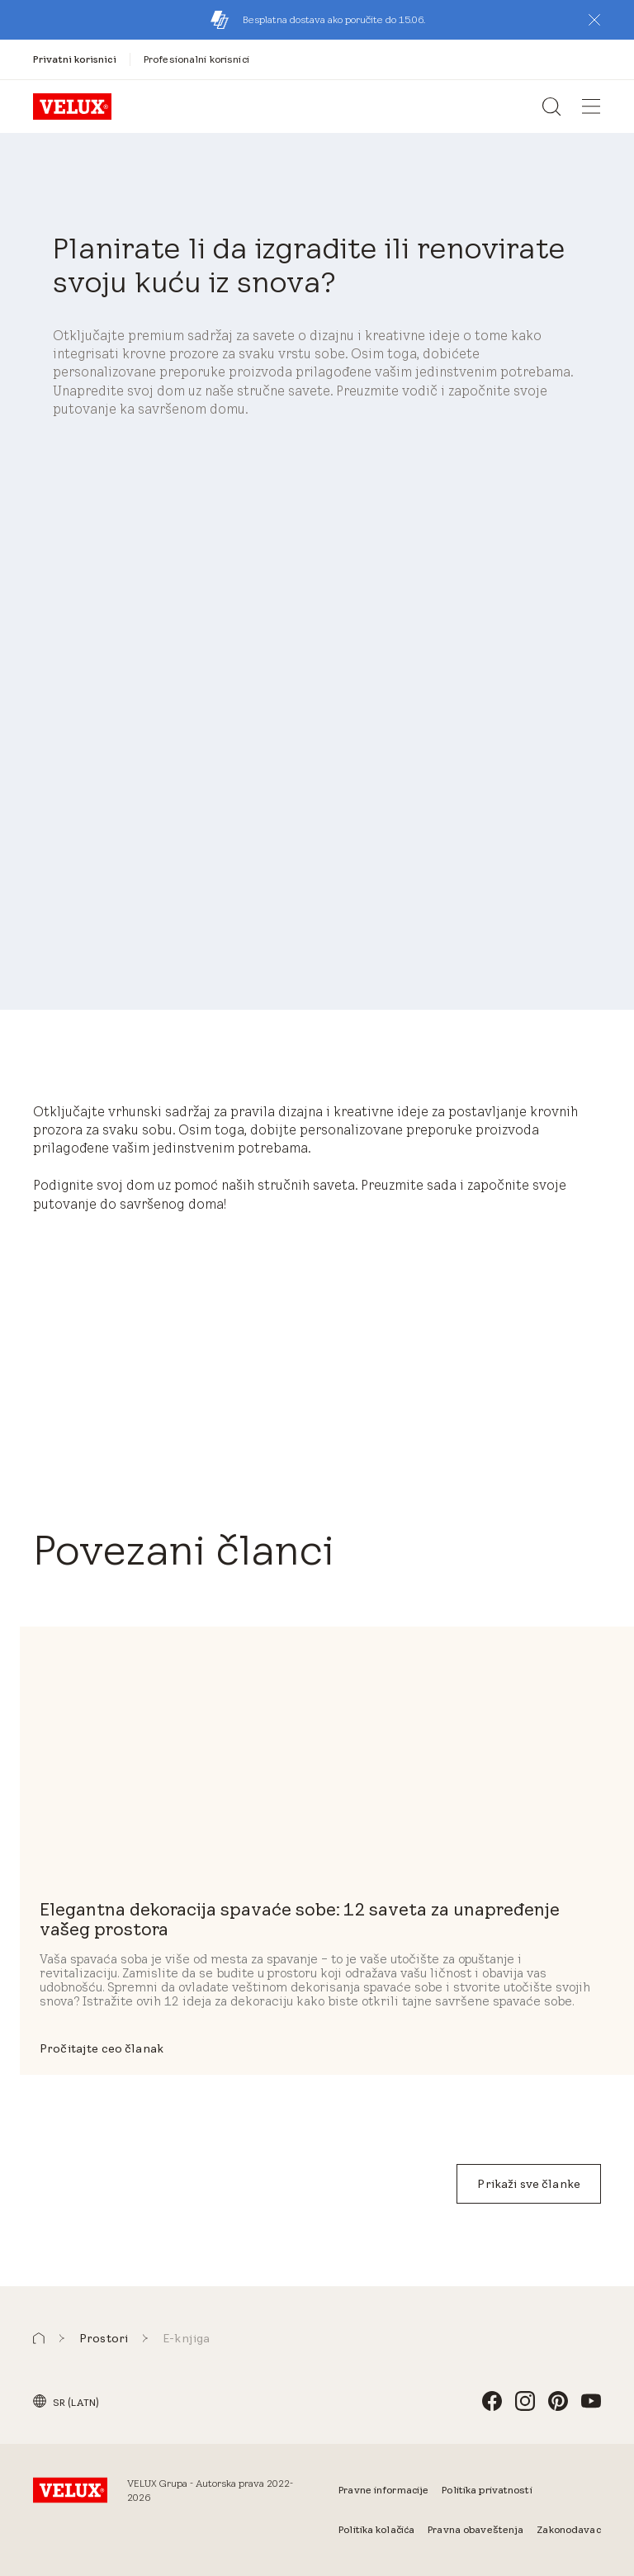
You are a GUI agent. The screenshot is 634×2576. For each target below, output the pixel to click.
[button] (594, 19)
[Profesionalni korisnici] (196, 59)
